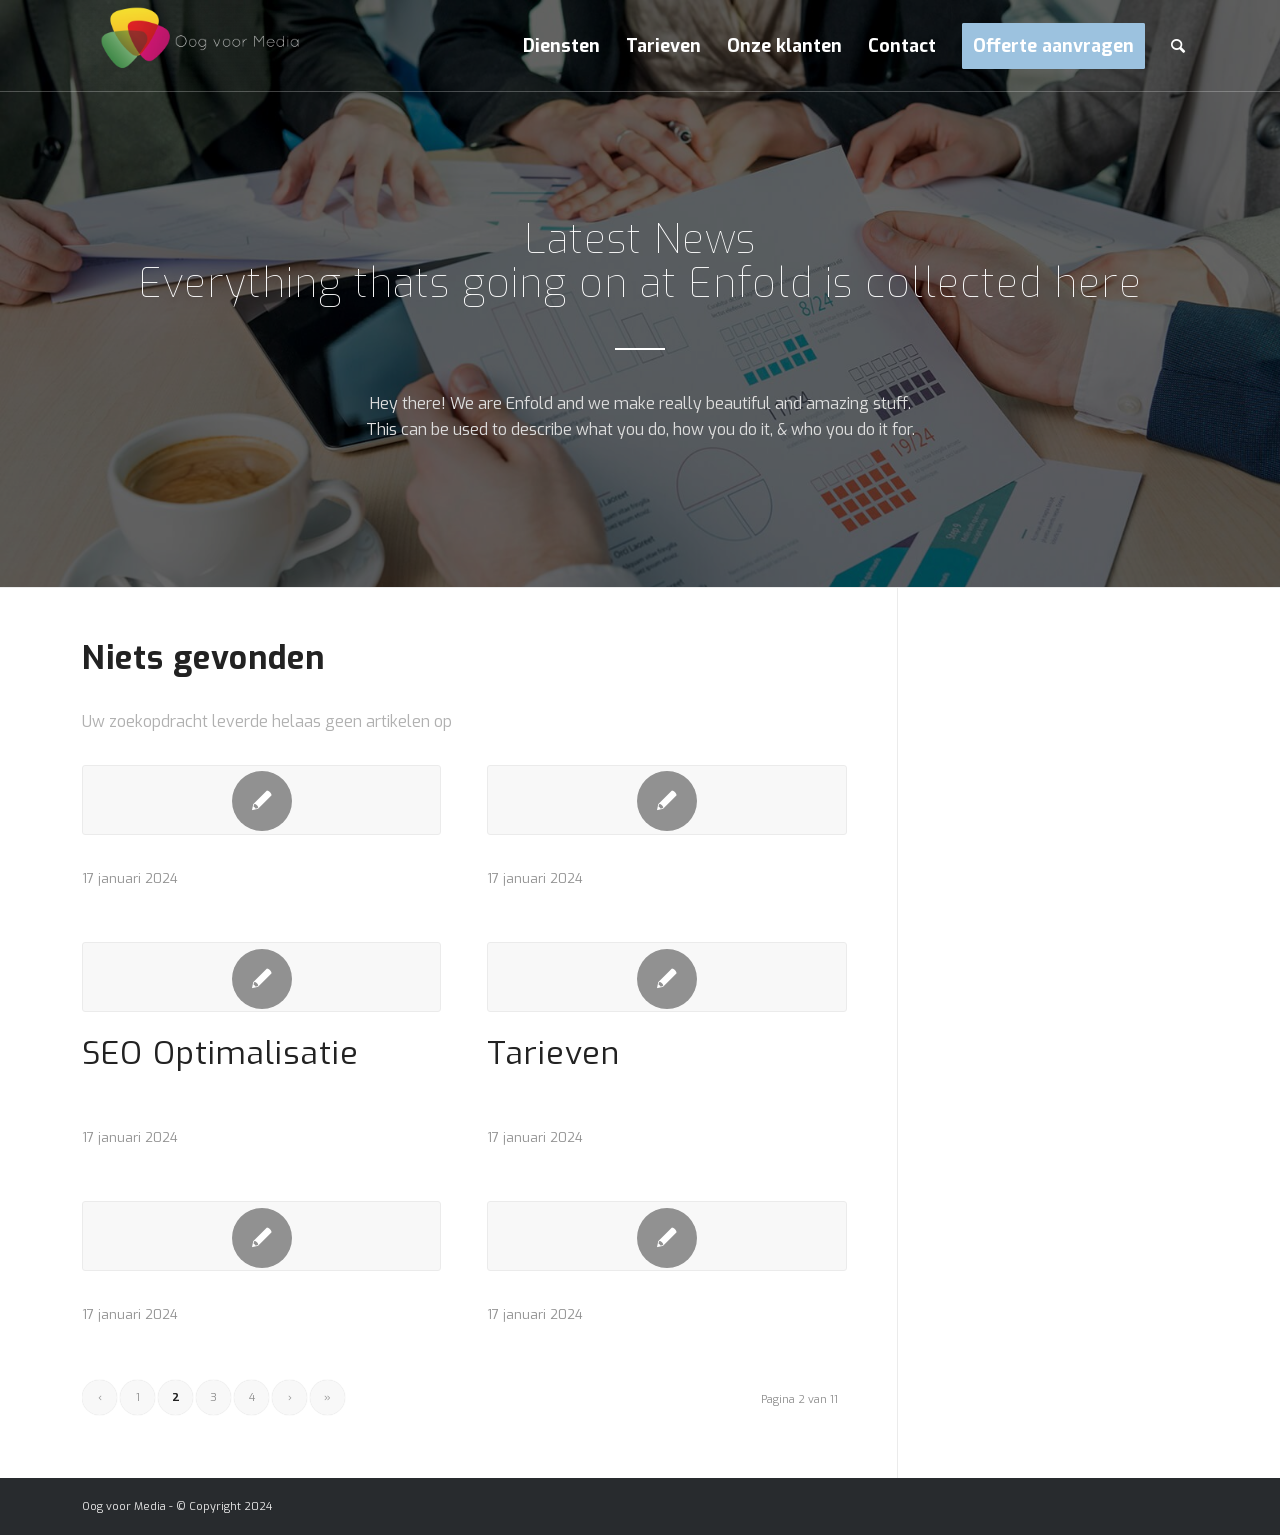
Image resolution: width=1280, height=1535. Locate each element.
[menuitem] (561, 46)
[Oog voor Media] (191, 46)
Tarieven (553, 1053)
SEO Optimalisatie (220, 1053)
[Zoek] (1178, 46)
